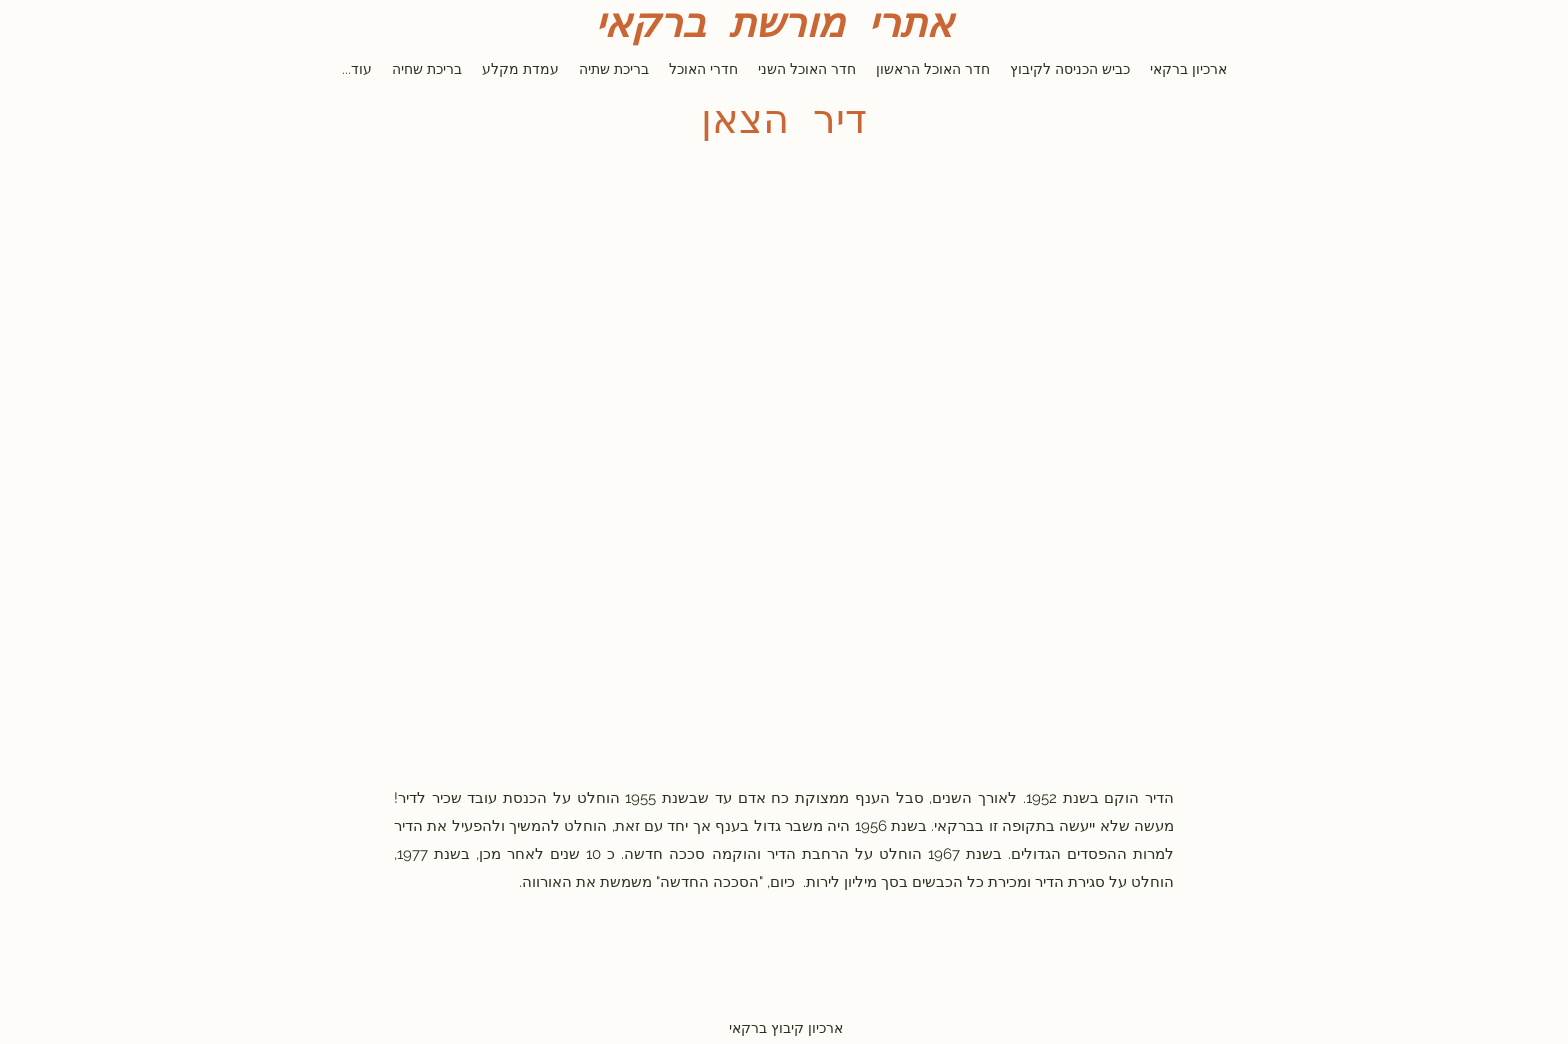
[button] (784, 430)
